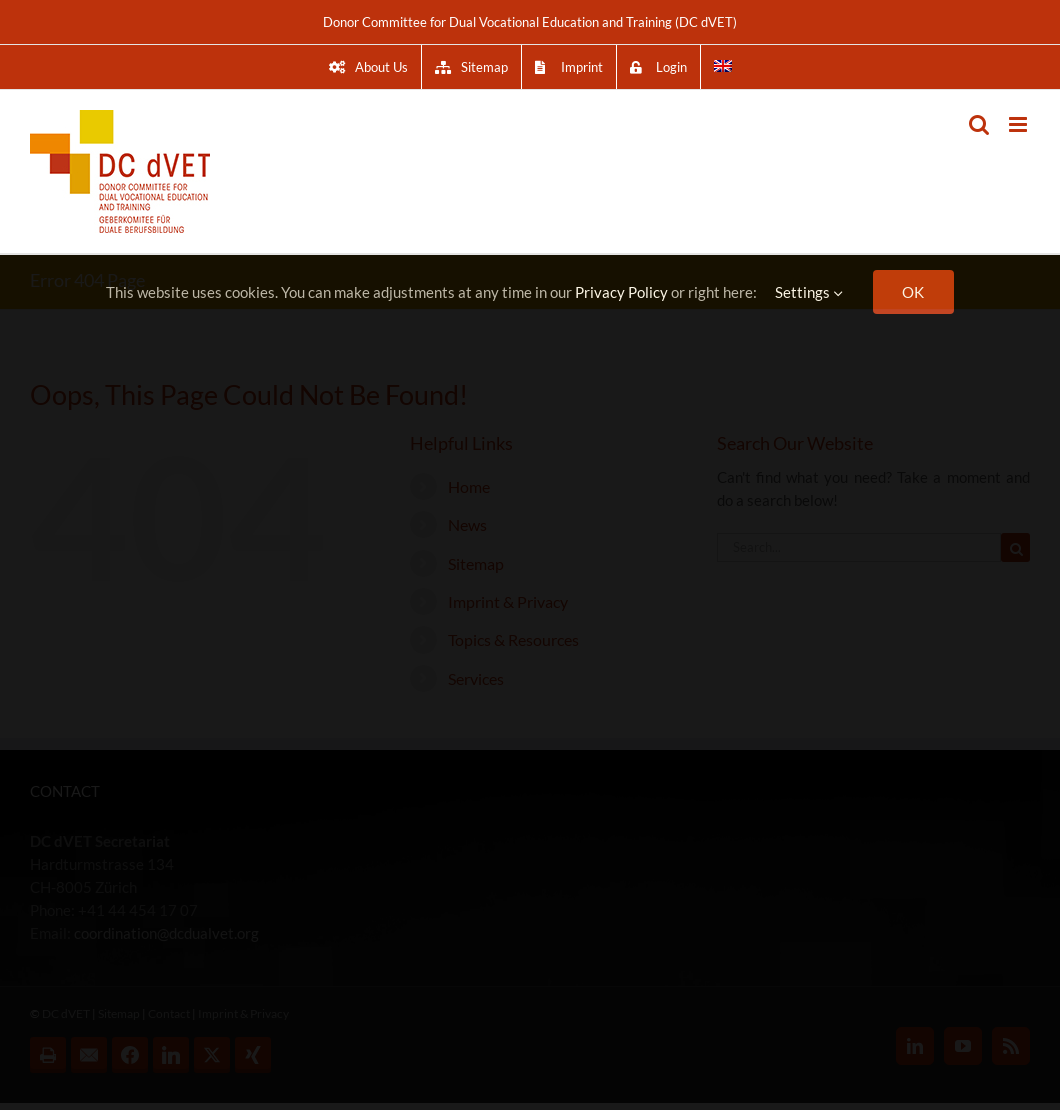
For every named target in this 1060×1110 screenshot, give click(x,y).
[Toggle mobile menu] (1019, 124)
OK (913, 292)
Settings (809, 292)
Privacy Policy (621, 292)
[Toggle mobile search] (979, 124)
